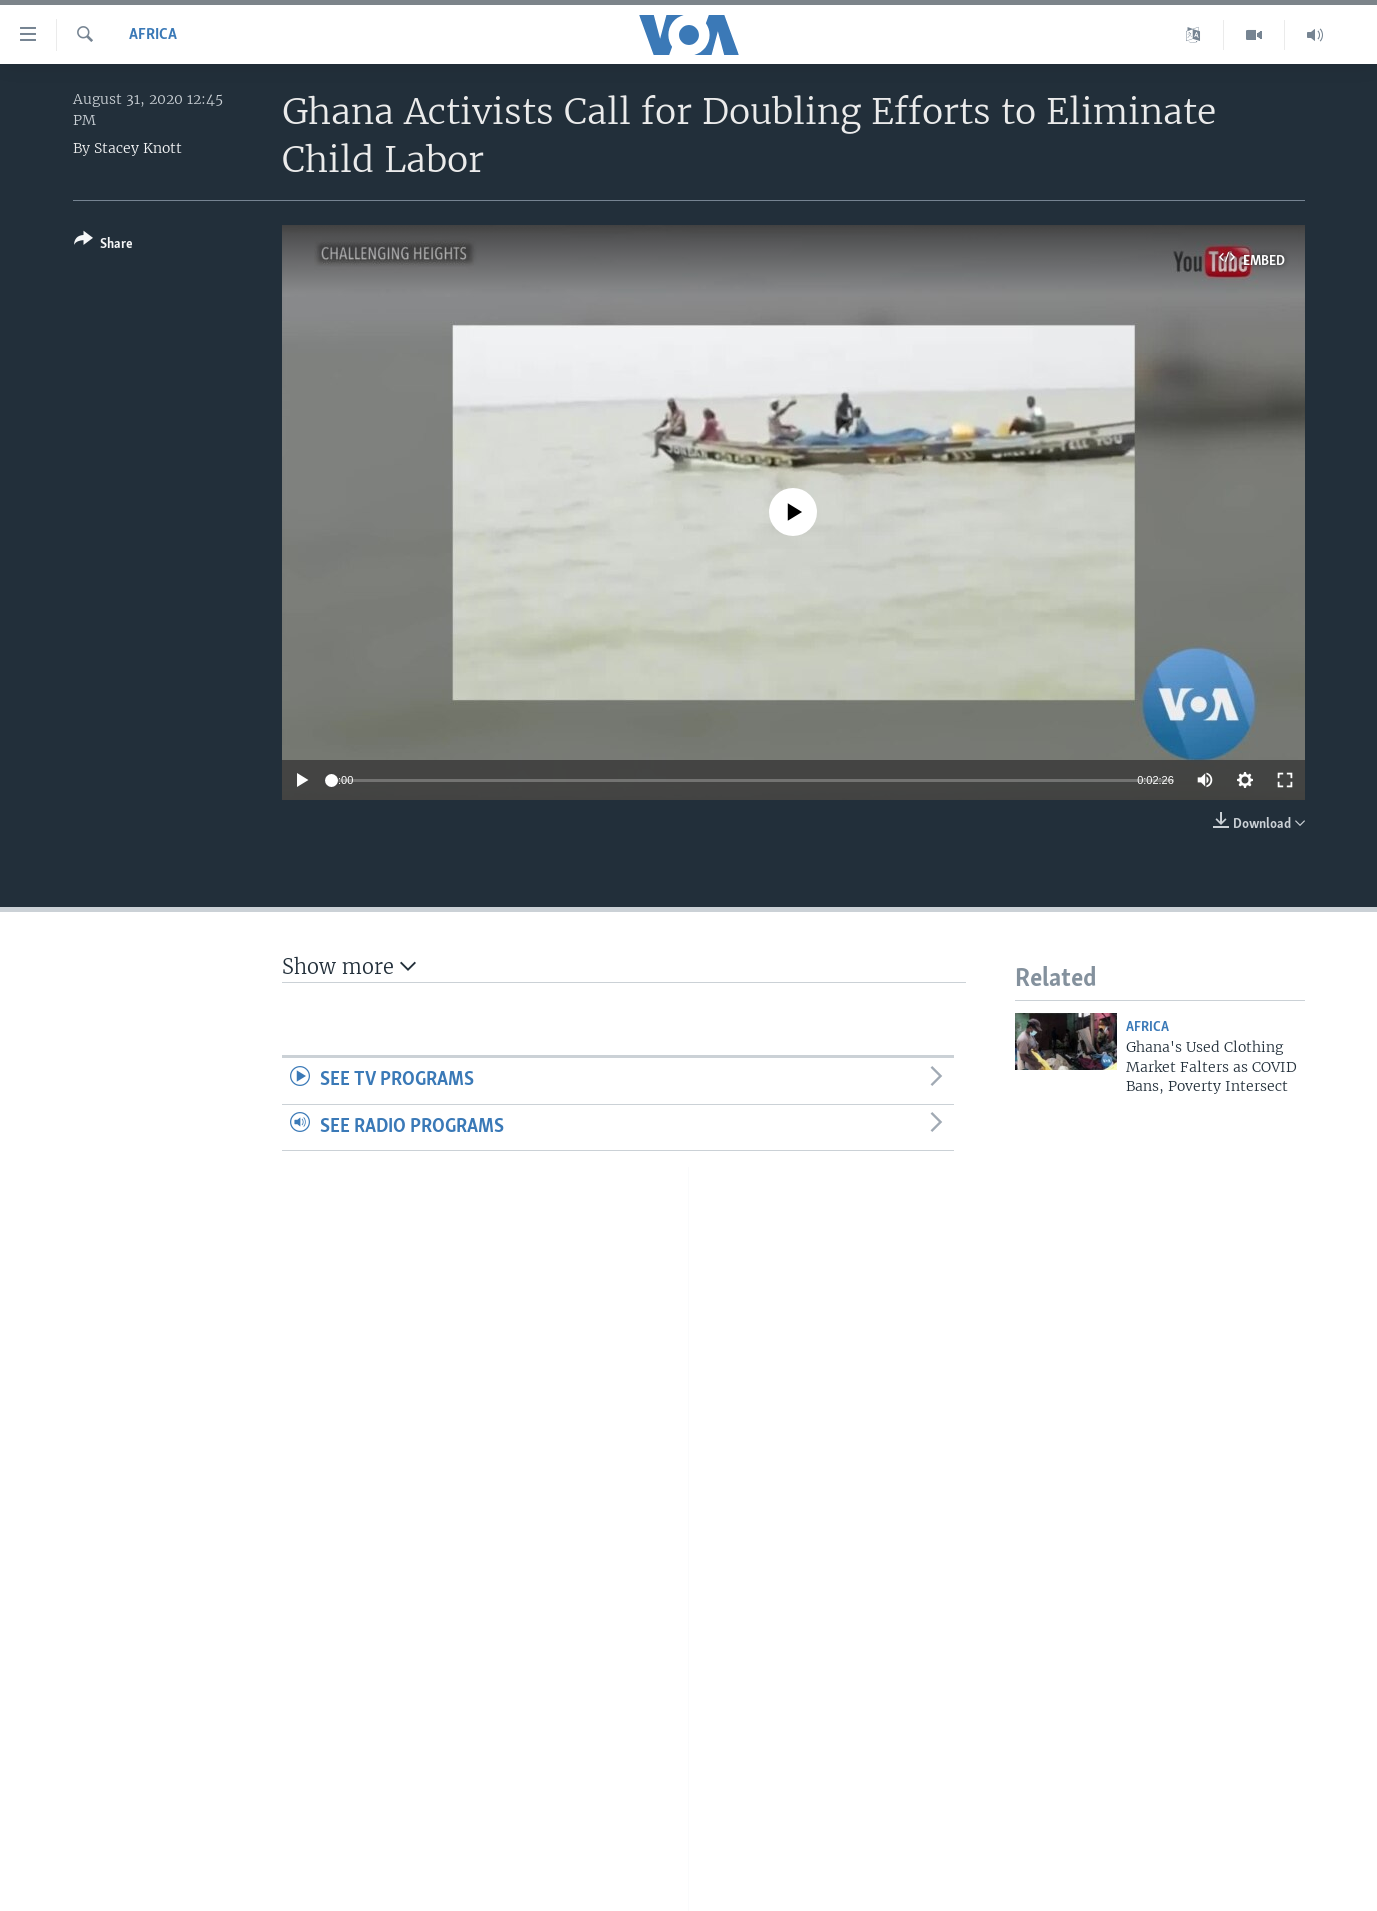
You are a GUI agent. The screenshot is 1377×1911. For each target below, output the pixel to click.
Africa (153, 35)
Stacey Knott (138, 148)
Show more (349, 966)
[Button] (103, 245)
